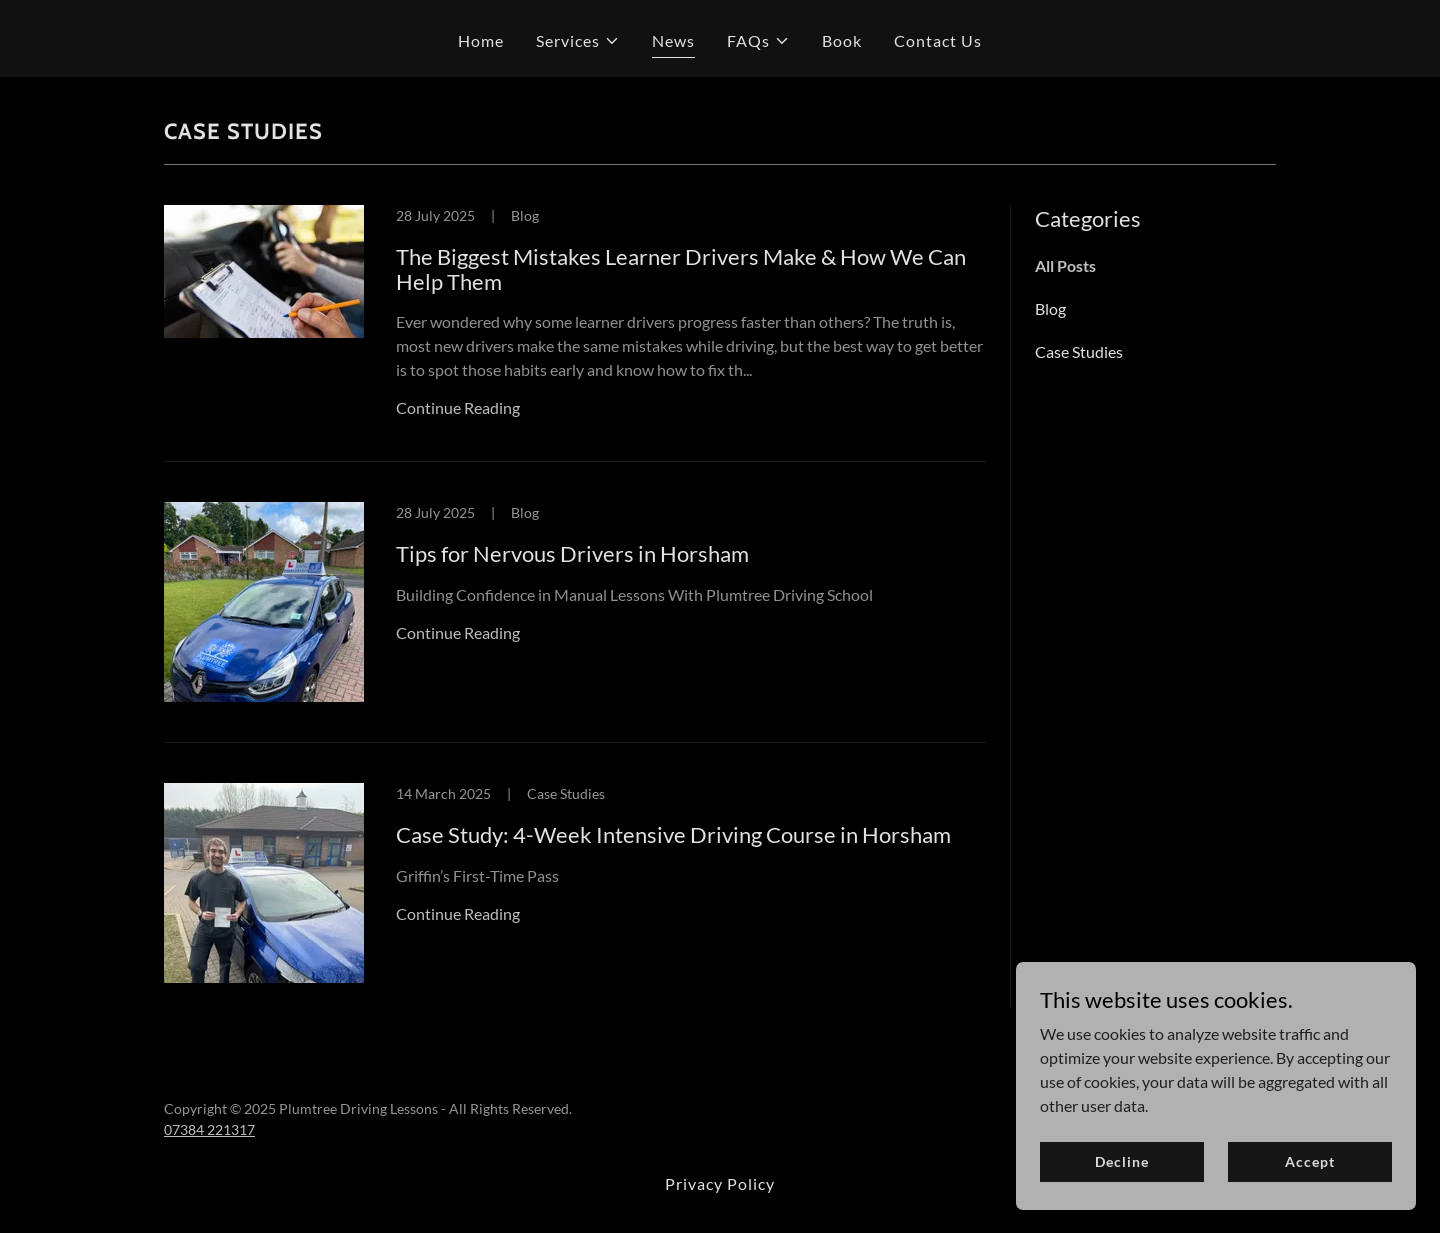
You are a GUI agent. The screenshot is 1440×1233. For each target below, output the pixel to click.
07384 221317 (209, 1129)
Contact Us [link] (938, 40)
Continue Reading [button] (458, 407)
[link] (575, 334)
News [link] (673, 40)
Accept (1309, 1161)
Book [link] (842, 40)
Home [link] (481, 40)
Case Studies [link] (1079, 351)
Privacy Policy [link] (720, 1183)
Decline (1121, 1161)
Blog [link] (1050, 308)
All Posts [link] (1065, 265)
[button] (578, 41)
